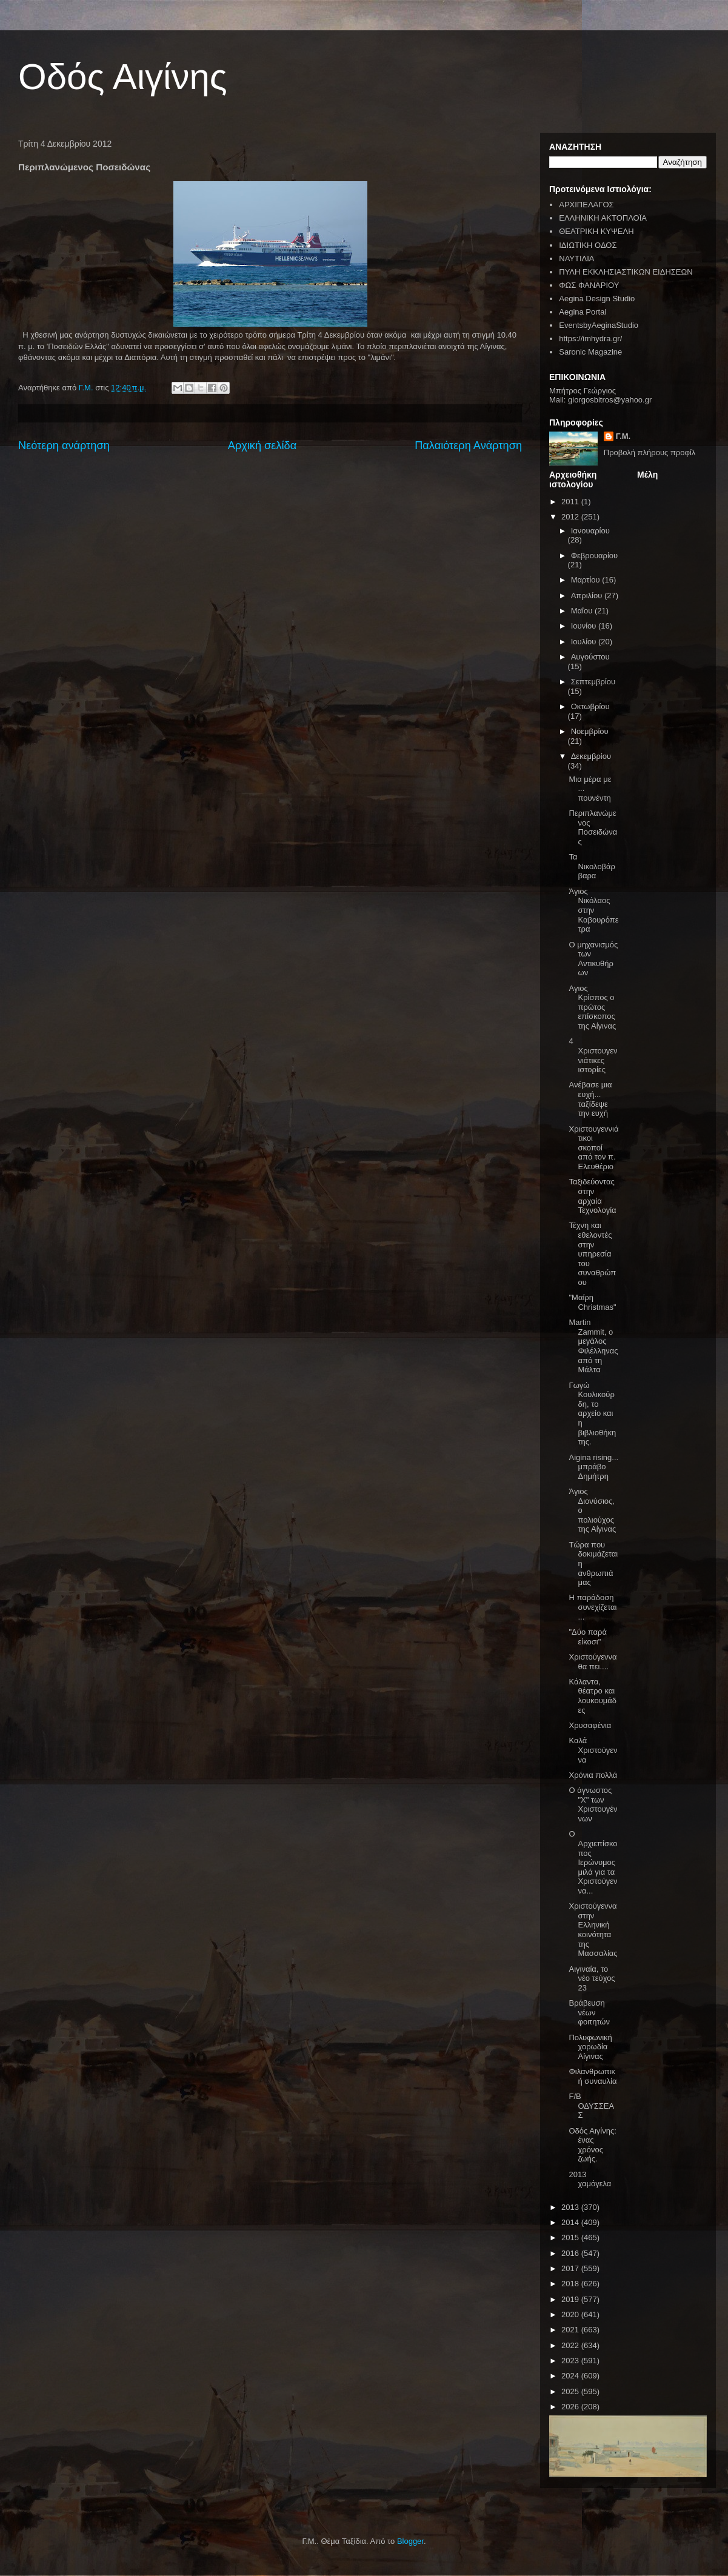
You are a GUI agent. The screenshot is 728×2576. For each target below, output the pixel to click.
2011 (571, 501)
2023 (571, 2360)
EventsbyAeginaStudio (598, 325)
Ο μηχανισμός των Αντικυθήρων (593, 959)
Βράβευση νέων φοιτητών (589, 2012)
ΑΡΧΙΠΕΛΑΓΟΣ (586, 204)
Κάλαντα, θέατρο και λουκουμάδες (592, 1696)
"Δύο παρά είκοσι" (587, 1636)
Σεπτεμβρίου (593, 681)
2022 (571, 2345)
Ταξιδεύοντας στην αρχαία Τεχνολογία (592, 1196)
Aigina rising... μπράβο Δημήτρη (593, 1467)
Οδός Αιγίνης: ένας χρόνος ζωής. (592, 2145)
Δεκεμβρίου (591, 756)
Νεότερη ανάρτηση (64, 445)
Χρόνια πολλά (593, 1775)
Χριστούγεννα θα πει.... (592, 1661)
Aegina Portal (582, 311)
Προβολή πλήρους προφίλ (650, 452)
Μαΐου (583, 610)
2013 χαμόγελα (590, 2179)
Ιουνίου (584, 625)
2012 (571, 516)
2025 (571, 2391)
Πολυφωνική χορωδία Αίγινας (590, 2047)
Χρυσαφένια (590, 1725)
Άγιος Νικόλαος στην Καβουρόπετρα (593, 910)
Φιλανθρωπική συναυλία (592, 2076)
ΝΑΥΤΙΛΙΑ (576, 258)
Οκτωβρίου (590, 706)
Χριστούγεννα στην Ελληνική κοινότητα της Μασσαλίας (593, 1929)
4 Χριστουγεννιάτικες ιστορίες (593, 1055)
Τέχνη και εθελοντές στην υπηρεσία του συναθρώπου (592, 1254)
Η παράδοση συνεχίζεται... (592, 1607)
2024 (571, 2375)
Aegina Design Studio (597, 298)
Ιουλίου (584, 641)
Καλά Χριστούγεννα (593, 1750)
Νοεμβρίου (590, 731)
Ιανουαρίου (590, 530)
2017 (571, 2268)
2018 (571, 2283)
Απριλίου (587, 595)
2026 (571, 2406)
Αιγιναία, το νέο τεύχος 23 (592, 1978)
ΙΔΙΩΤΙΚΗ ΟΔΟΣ (587, 245)
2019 (571, 2299)
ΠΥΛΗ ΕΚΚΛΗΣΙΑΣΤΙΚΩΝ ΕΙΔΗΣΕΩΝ (625, 271)
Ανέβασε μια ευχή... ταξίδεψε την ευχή (590, 1099)
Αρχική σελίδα (262, 445)
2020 (571, 2314)
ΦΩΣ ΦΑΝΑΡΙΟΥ (589, 285)
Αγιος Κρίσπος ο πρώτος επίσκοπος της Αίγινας (592, 1007)
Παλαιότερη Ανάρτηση (468, 445)
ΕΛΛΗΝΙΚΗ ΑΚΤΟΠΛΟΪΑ (603, 217)
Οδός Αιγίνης (122, 76)
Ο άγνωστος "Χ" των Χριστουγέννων (593, 1804)
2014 (571, 2222)
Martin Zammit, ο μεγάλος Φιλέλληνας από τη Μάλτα (593, 1346)
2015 (571, 2237)
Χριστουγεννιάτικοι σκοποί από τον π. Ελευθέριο (593, 1147)
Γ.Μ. (623, 436)
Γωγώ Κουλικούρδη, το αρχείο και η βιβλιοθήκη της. (592, 1414)
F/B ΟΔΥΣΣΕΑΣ (591, 2106)
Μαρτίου (587, 579)
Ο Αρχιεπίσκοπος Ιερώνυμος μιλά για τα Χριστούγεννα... (593, 1862)
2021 (571, 2329)
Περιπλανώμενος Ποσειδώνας (593, 827)
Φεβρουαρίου (594, 555)
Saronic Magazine (590, 351)
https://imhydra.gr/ (590, 338)
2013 (571, 2207)
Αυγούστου (590, 656)
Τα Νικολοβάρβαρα (592, 866)
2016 (571, 2253)
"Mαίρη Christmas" (592, 1302)
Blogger (410, 2541)
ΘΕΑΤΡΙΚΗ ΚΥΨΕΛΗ (596, 231)
